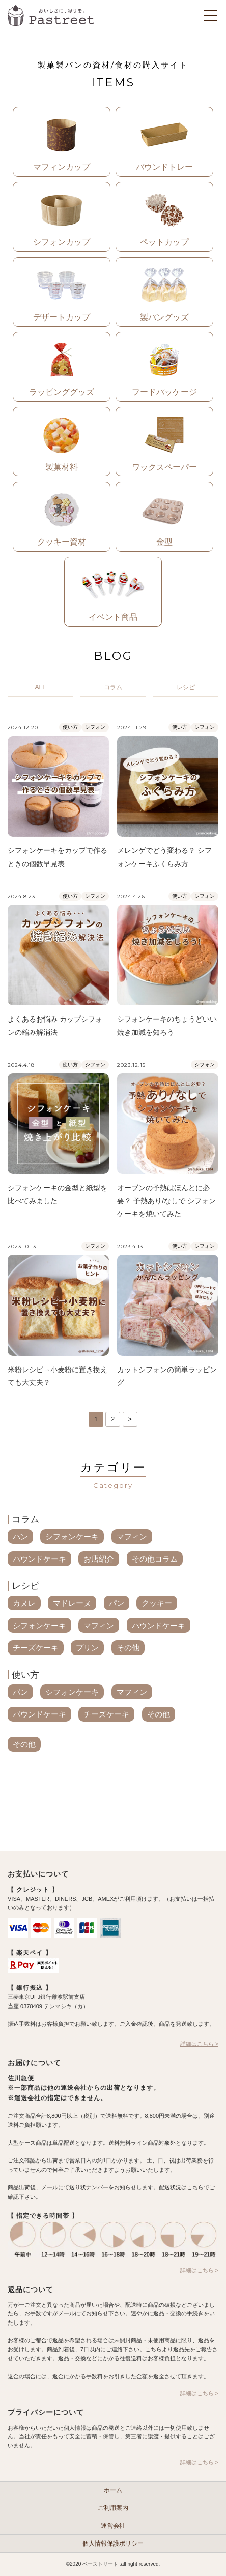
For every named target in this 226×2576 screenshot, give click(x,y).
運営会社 (113, 2525)
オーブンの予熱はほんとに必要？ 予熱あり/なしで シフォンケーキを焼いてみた (166, 1201)
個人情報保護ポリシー (113, 2543)
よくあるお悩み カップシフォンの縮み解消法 (55, 1025)
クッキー (157, 1603)
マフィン (132, 1536)
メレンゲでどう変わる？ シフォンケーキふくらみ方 (164, 857)
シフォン (95, 727)
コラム (25, 1519)
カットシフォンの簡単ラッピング (167, 1376)
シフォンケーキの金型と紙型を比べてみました (57, 1194)
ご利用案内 (113, 2507)
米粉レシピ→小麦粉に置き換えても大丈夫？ (57, 1376)
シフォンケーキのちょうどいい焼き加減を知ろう (167, 1025)
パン (20, 1536)
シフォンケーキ (72, 1536)
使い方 (70, 727)
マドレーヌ (72, 1603)
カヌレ (24, 1603)
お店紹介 (98, 1558)
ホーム (113, 2490)
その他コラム (155, 1558)
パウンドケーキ (39, 1558)
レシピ (25, 1586)
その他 (128, 1647)
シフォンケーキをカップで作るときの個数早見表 (57, 857)
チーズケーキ (36, 1647)
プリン (87, 1647)
